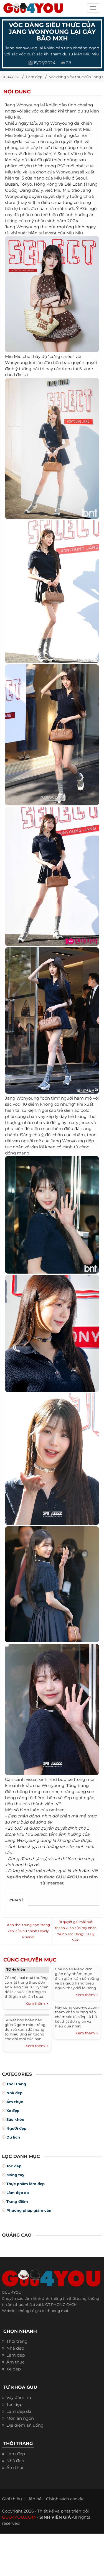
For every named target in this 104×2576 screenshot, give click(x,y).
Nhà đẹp (14, 2093)
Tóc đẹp (13, 2166)
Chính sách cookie (64, 2498)
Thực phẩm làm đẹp (25, 2183)
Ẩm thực (14, 2101)
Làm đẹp (34, 77)
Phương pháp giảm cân (28, 2210)
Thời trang (16, 2084)
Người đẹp (16, 2128)
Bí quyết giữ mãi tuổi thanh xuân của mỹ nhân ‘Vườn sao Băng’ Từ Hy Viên (76, 1931)
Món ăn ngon (20, 2418)
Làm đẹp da (17, 2192)
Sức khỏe (15, 2119)
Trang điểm (17, 2201)
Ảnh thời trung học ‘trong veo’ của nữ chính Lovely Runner (28, 1931)
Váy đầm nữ (18, 2397)
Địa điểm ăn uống (25, 2425)
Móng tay (15, 2175)
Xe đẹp (12, 2110)
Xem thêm (37, 2004)
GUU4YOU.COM (18, 2517)
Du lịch (13, 2137)
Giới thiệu (12, 2498)
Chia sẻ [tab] (16, 1900)
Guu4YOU (10, 77)
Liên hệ (34, 2498)
